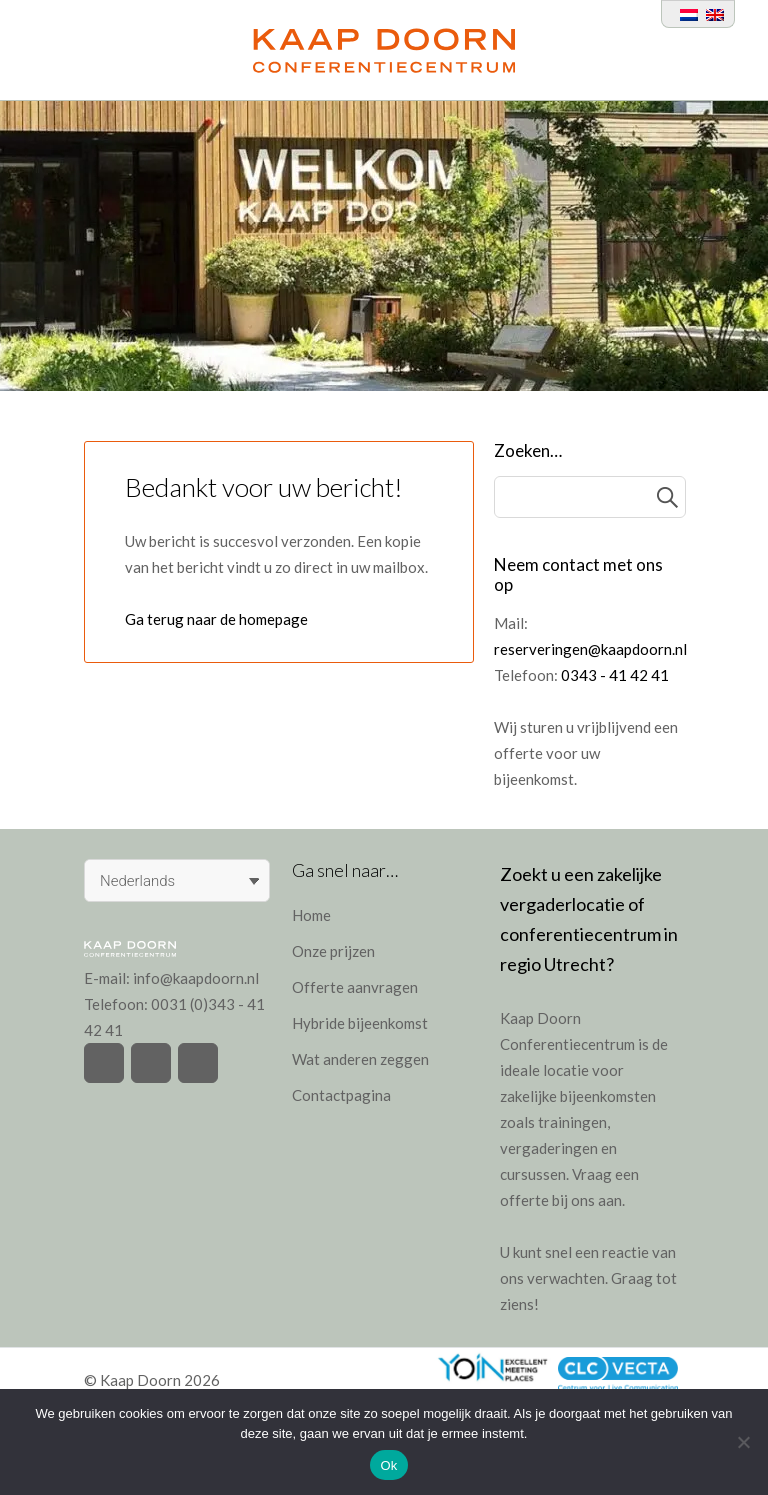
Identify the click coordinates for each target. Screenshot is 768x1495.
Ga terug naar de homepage (216, 619)
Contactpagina (341, 1095)
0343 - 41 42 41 (615, 675)
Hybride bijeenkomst (360, 1023)
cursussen (533, 1174)
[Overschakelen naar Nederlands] (685, 14)
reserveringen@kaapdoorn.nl (590, 649)
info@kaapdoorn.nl (196, 978)
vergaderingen (549, 1148)
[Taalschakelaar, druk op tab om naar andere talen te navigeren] (177, 880)
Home (311, 915)
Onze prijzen (333, 951)
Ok (388, 1465)
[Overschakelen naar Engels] (711, 14)
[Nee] (743, 1442)
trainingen (572, 1122)
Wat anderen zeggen (360, 1059)
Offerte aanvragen (355, 987)
